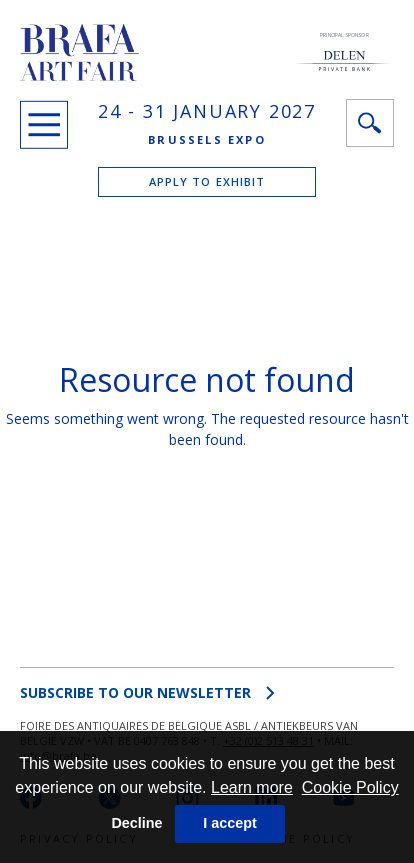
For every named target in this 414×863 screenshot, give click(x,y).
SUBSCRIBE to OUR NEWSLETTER (147, 692)
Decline (136, 823)
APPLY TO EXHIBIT (207, 181)
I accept (230, 823)
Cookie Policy (350, 787)
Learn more (252, 787)
